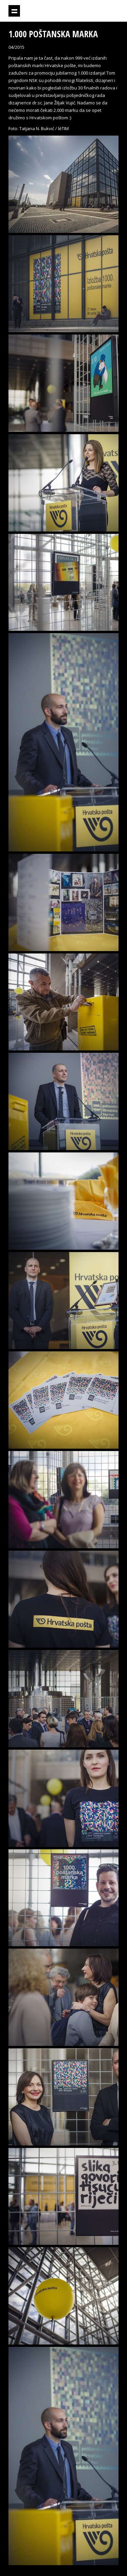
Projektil (80, 11)
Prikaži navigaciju (14, 11)
